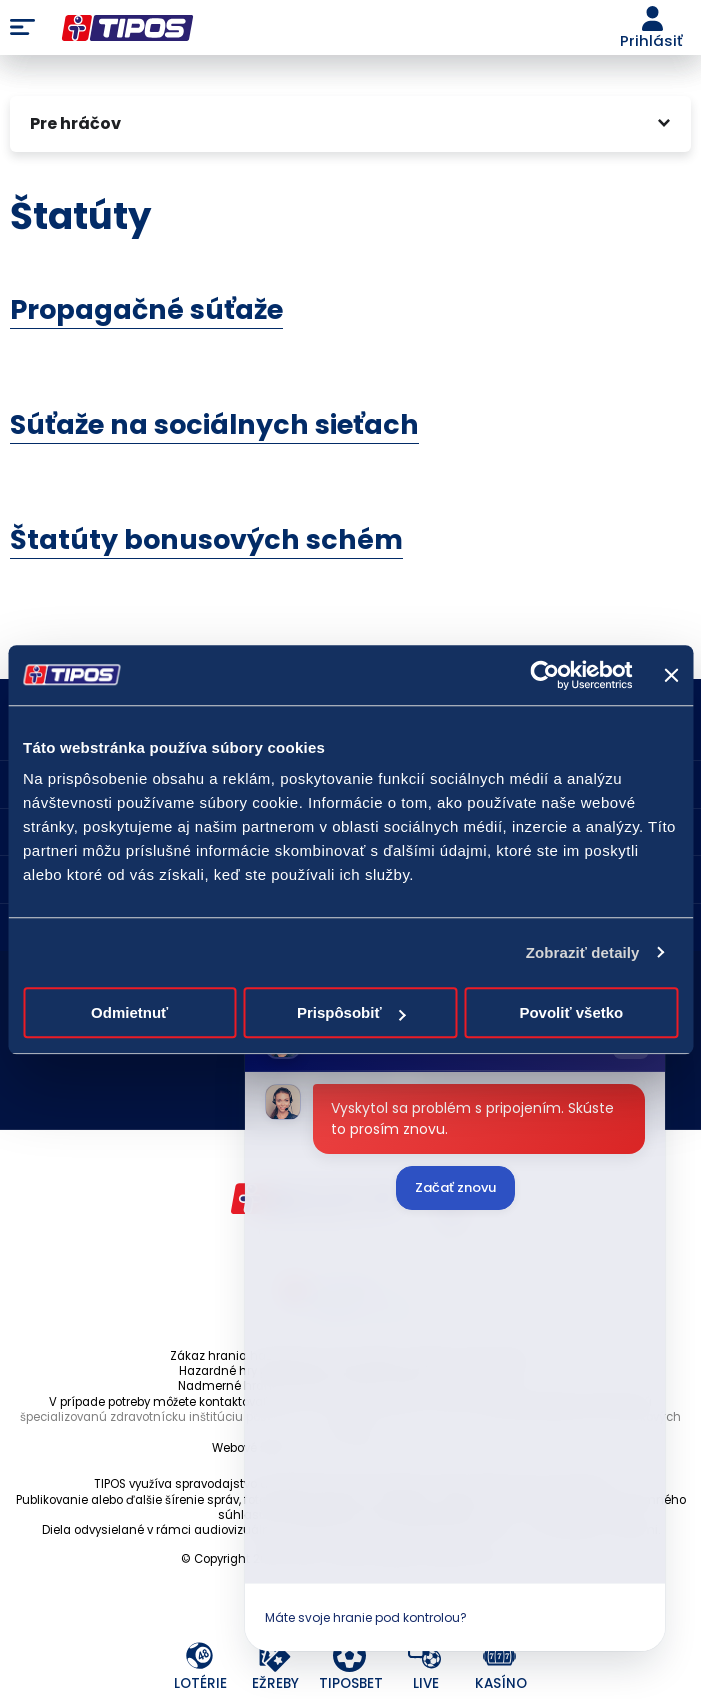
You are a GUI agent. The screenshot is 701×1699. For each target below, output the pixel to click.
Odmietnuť (129, 1012)
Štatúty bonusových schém (206, 539)
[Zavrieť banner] (671, 675)
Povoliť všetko (571, 1012)
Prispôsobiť (351, 1012)
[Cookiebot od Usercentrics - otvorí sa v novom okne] (545, 675)
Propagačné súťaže (146, 309)
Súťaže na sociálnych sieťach (214, 424)
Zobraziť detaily (583, 952)
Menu (22, 28)
